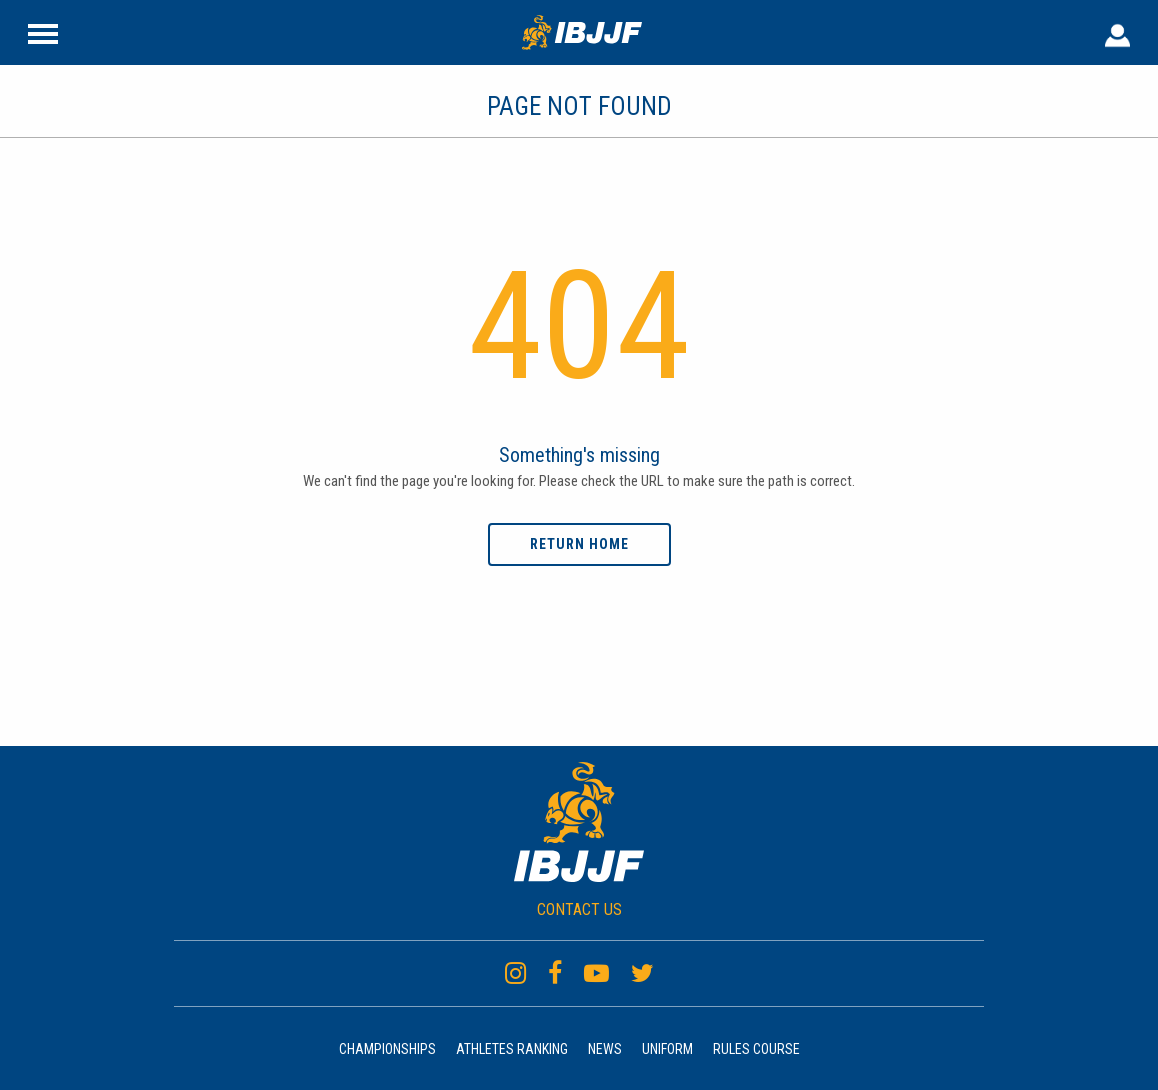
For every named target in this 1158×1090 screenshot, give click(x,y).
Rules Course (756, 1049)
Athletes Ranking (512, 1049)
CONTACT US (579, 909)
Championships (387, 1049)
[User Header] (1117, 32)
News (605, 1049)
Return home (579, 544)
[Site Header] (43, 32)
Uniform (667, 1049)
